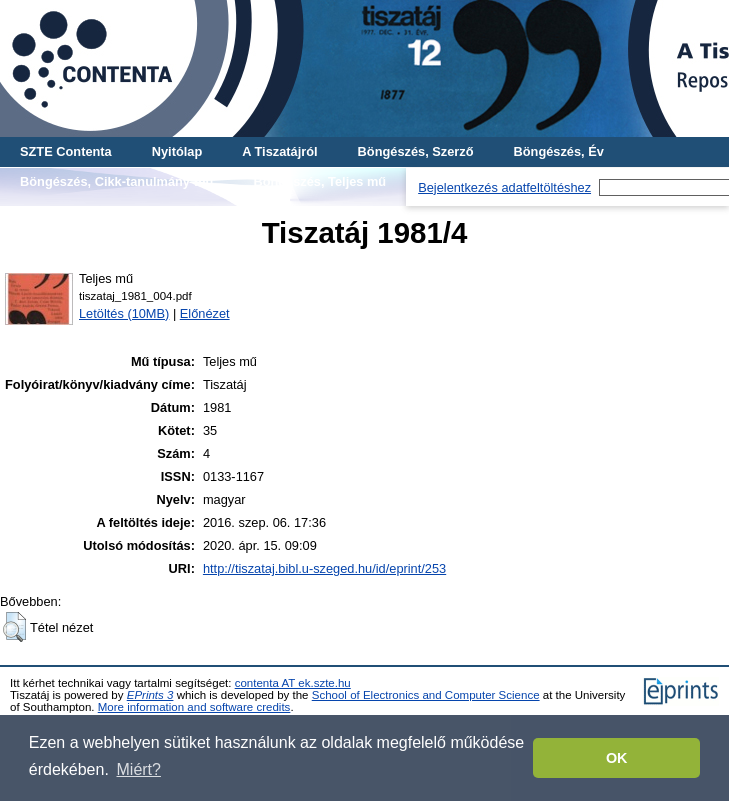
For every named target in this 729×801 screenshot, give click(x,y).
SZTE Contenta (66, 151)
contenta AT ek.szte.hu (293, 683)
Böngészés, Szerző (416, 151)
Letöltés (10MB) (124, 313)
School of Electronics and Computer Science (426, 695)
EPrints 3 (150, 695)
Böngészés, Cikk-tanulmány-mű (116, 181)
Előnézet (205, 313)
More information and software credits (194, 707)
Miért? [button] (139, 769)
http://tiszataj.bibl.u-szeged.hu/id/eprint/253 (324, 568)
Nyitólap (177, 151)
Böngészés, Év (559, 151)
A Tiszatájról (279, 151)
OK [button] (617, 758)
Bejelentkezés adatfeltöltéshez (504, 187)
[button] (14, 627)
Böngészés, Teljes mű (319, 181)
